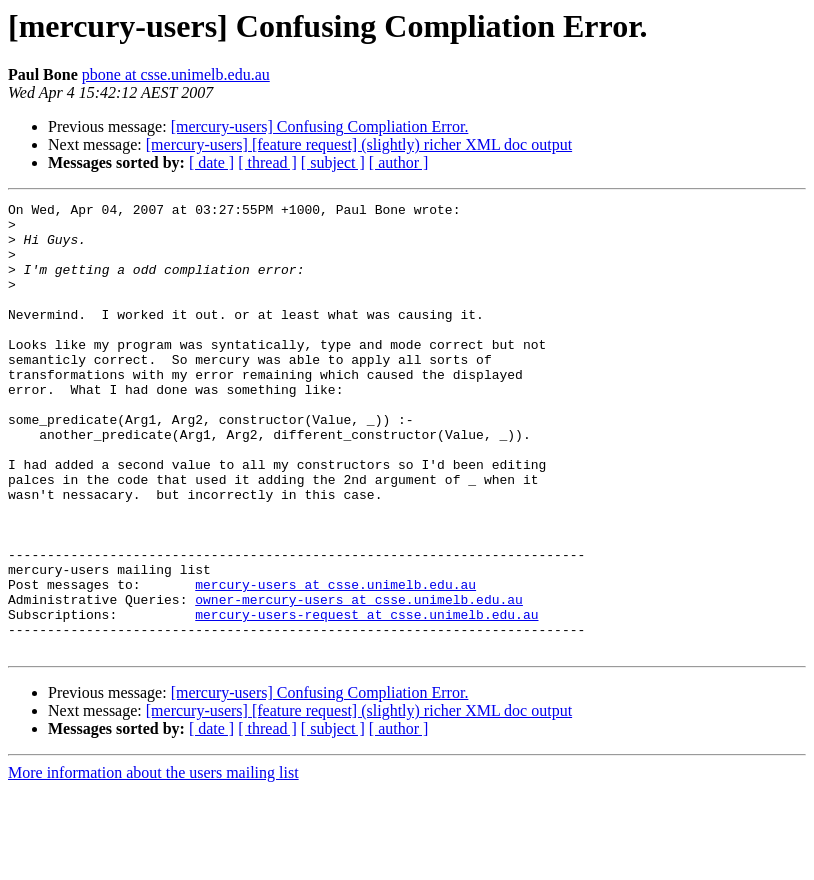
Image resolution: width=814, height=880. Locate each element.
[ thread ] (267, 162)
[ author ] (399, 162)
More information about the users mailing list (153, 862)
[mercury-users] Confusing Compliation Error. (320, 126)
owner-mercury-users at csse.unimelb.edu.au (359, 680)
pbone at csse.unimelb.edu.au (176, 74)
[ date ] (211, 162)
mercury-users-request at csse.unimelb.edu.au (366, 698)
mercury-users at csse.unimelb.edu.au (335, 662)
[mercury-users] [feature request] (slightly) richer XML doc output (359, 144)
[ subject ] (333, 162)
